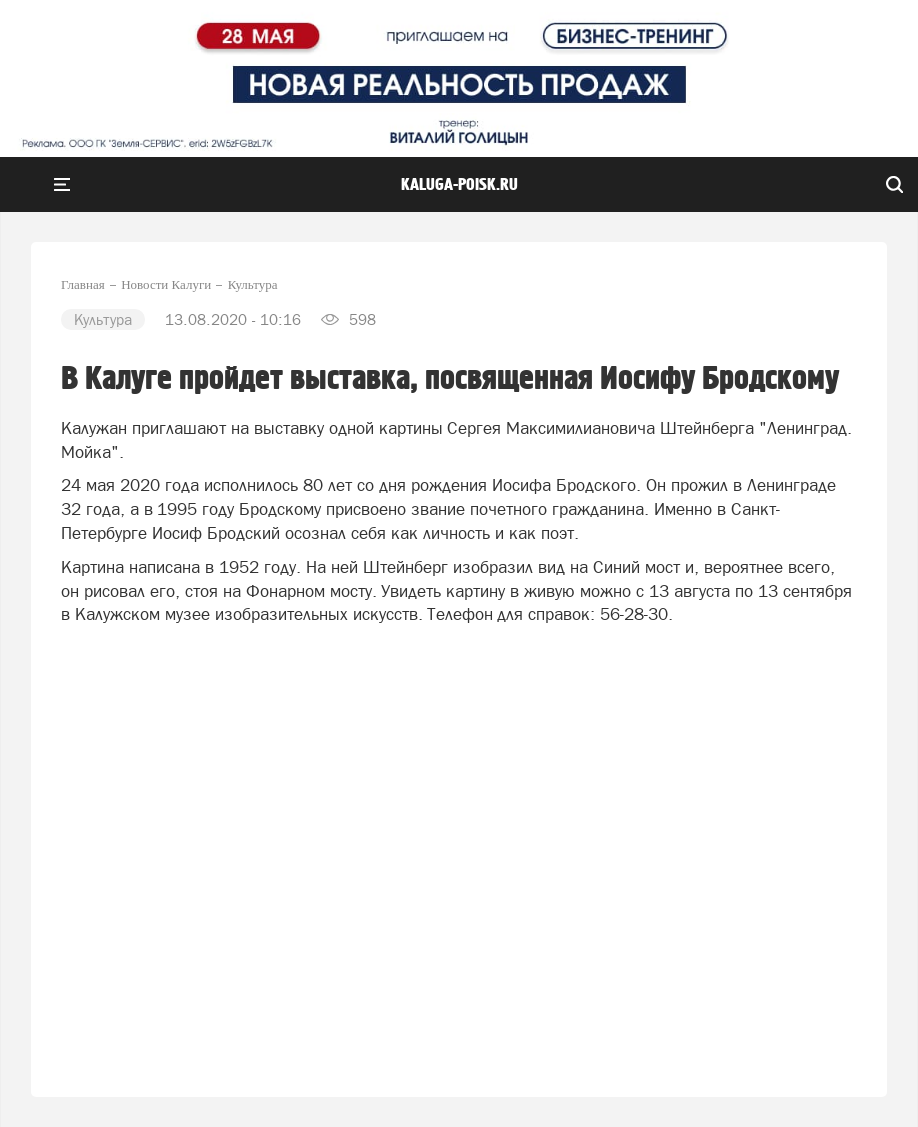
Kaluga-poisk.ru (459, 185)
